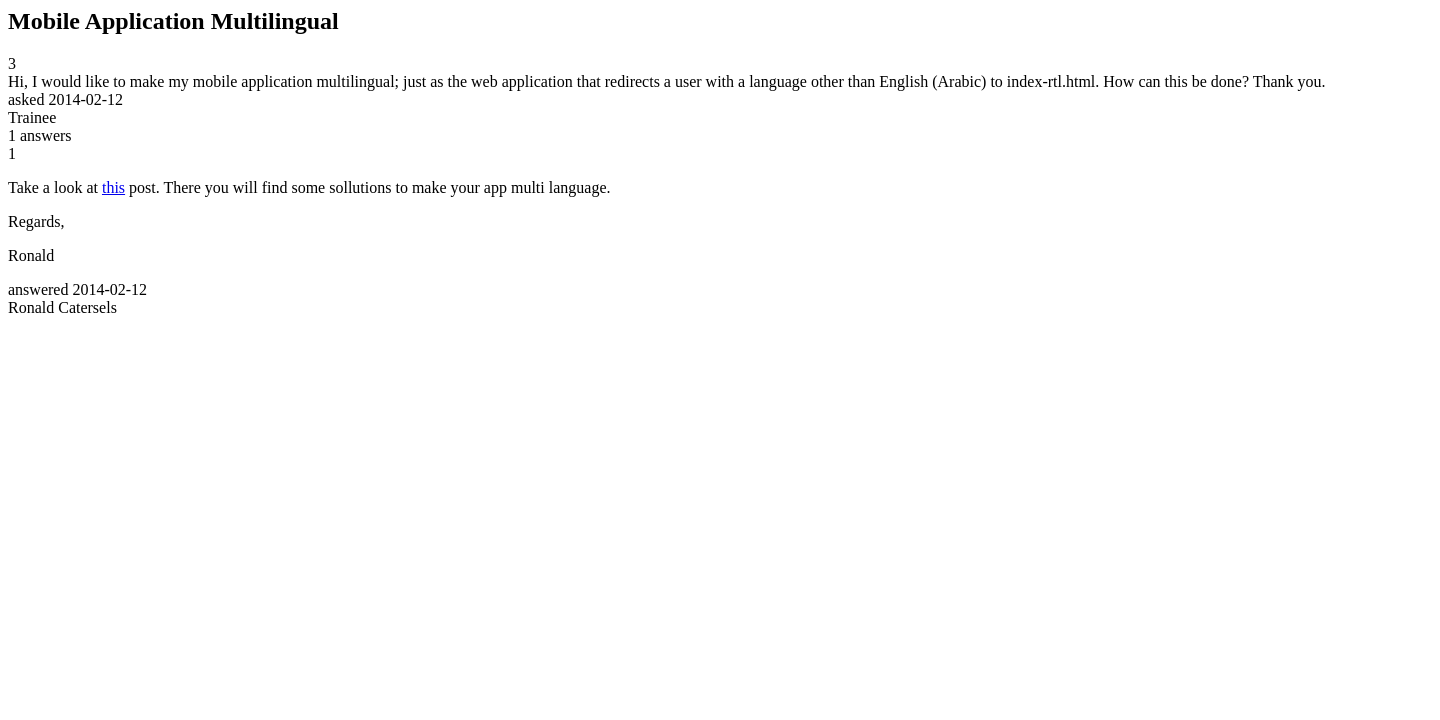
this (113, 187)
